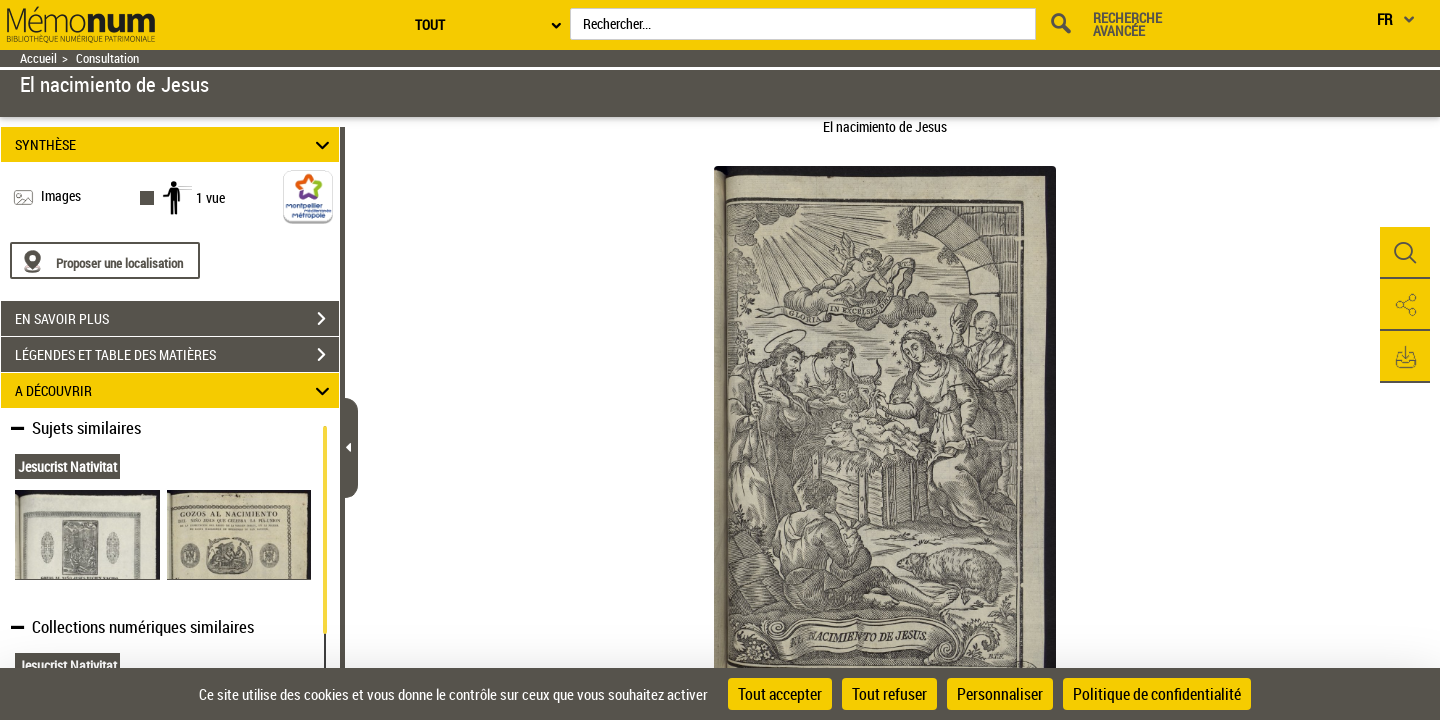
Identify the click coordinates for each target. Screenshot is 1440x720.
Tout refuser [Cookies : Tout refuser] (889, 694)
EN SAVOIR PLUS (177, 319)
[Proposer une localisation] (105, 260)
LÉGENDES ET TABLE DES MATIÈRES (177, 355)
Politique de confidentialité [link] (1157, 694)
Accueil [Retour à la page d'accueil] (38, 58)
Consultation (107, 58)
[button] (1405, 253)
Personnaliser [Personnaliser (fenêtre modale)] (1000, 694)
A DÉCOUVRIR (175, 390)
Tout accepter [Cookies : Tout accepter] (780, 694)
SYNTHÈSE (175, 144)
